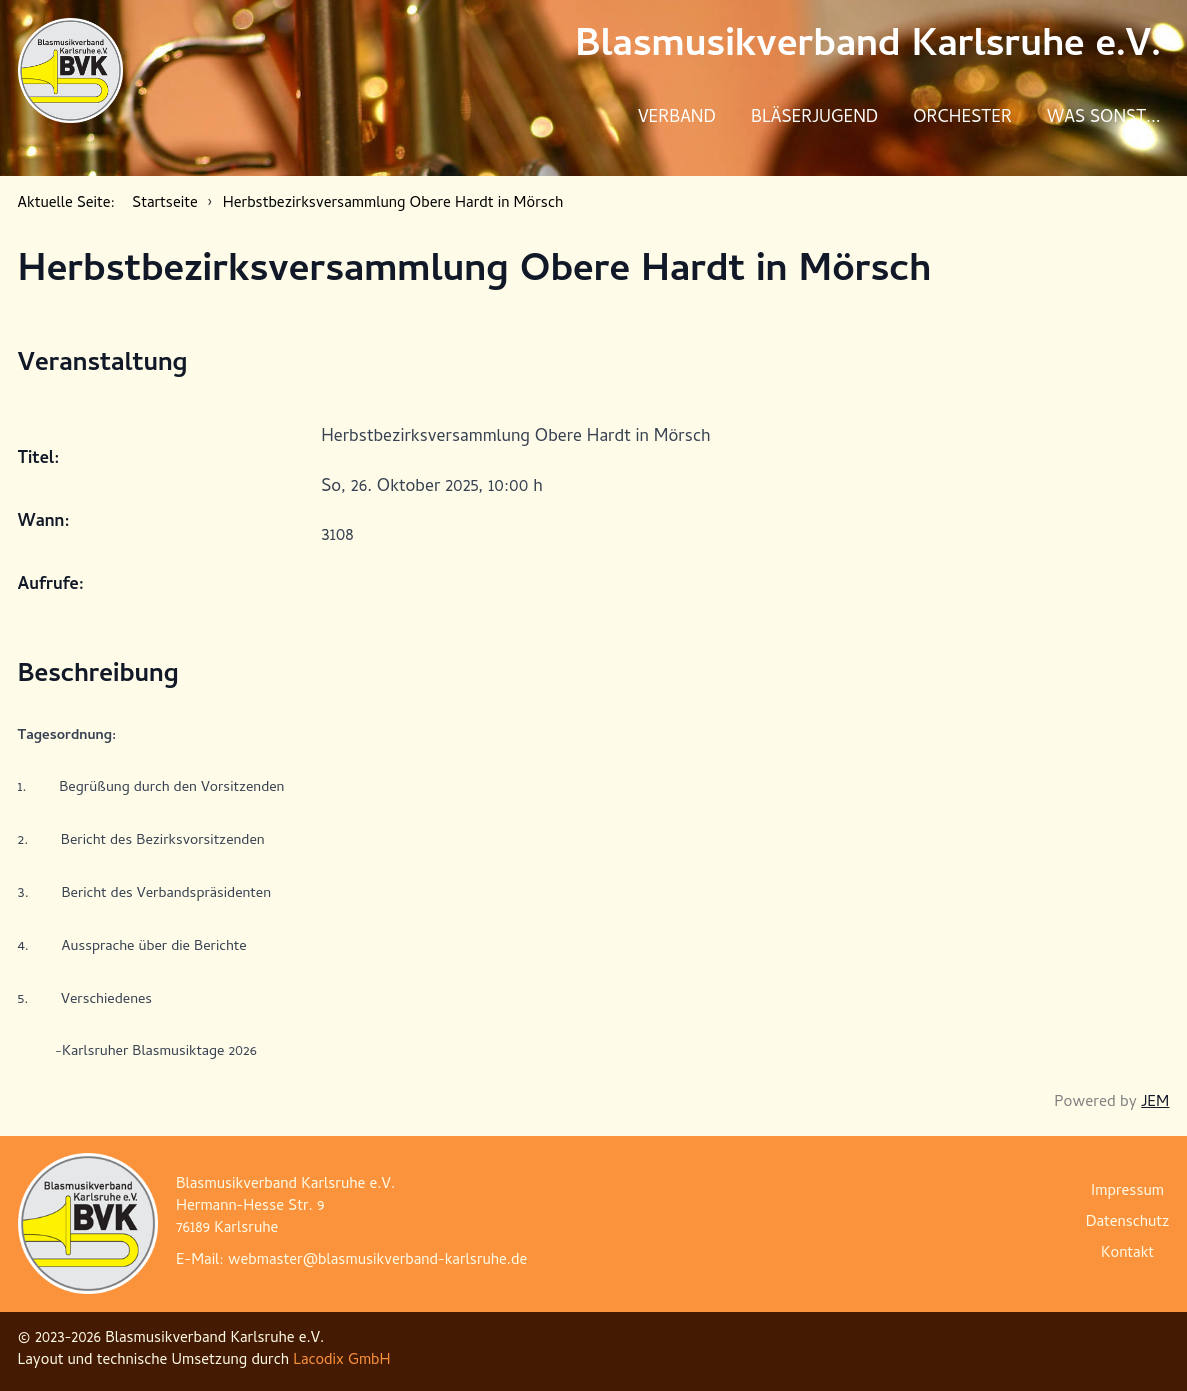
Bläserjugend (814, 118)
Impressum (1127, 1192)
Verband (677, 118)
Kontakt (1127, 1254)
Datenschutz (1128, 1223)
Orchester (962, 118)
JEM (1155, 1103)
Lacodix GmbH (341, 1361)
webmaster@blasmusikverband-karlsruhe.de (377, 1261)
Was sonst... (1104, 118)
